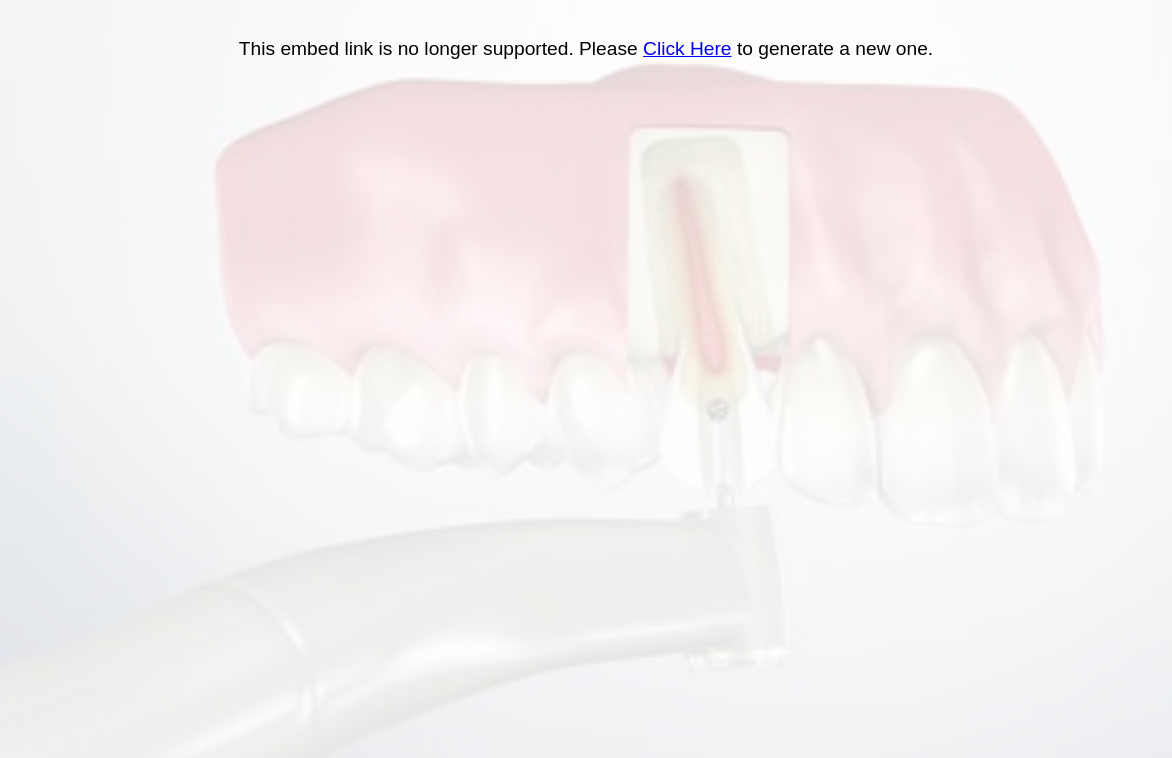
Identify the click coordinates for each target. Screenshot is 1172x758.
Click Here (687, 48)
